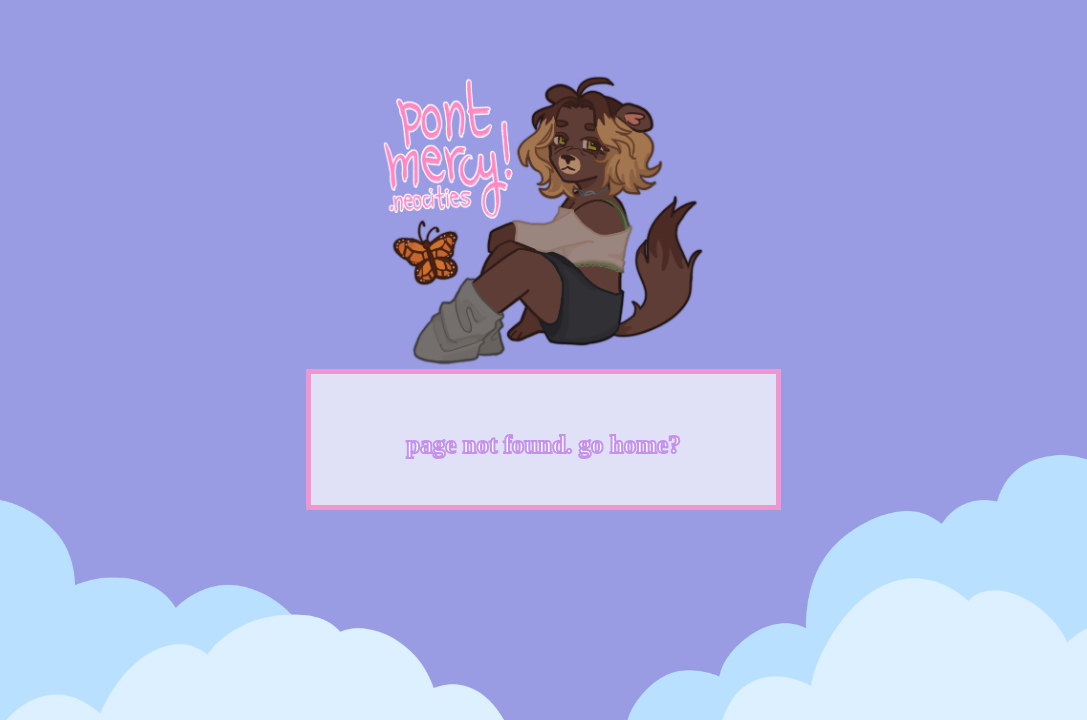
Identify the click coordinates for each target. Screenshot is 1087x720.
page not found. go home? (543, 444)
